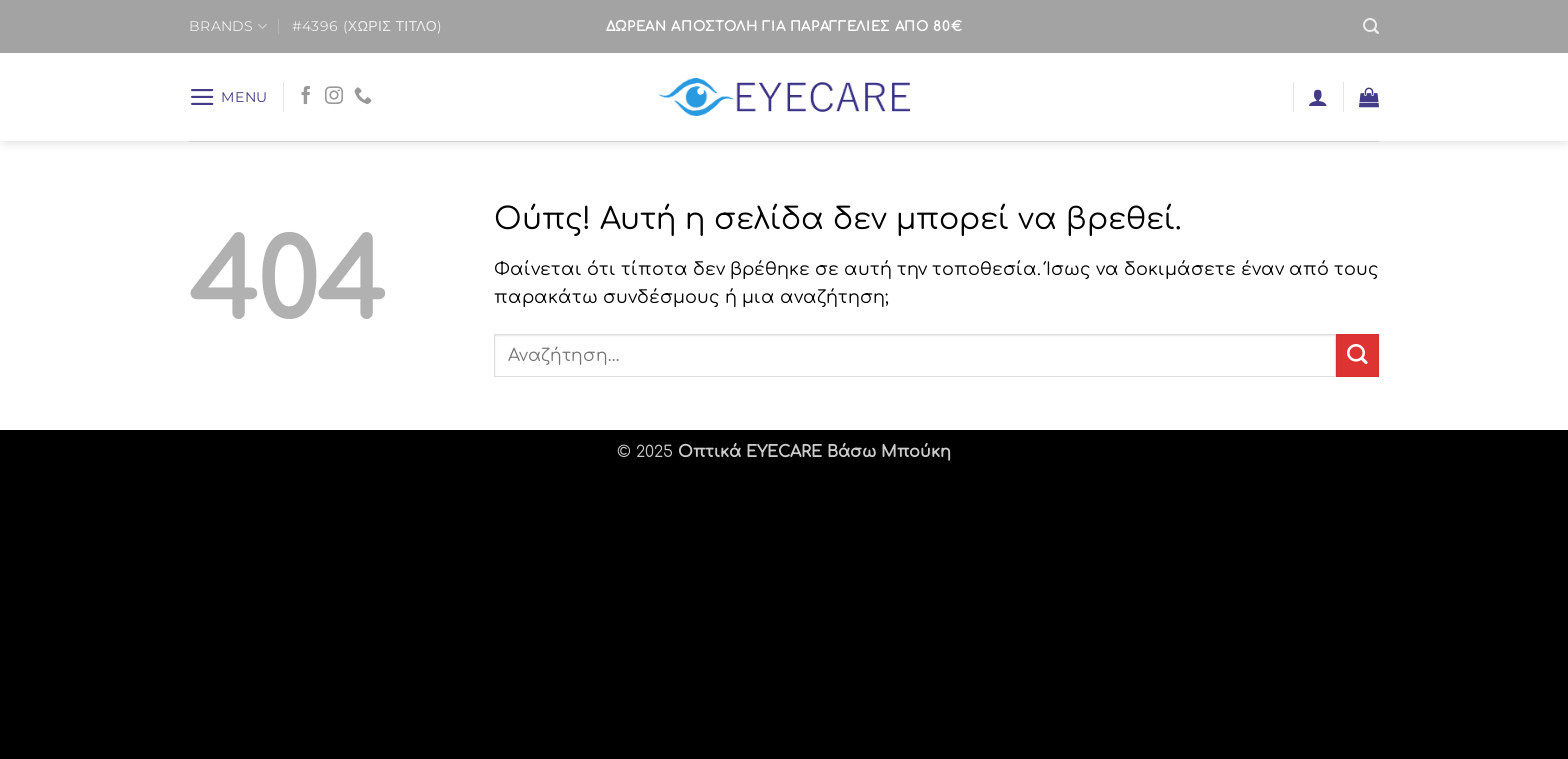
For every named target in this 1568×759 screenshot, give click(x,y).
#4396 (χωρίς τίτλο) (367, 26)
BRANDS (228, 26)
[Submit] (1357, 355)
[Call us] (363, 97)
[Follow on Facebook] (306, 97)
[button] (1371, 26)
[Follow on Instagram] (334, 97)
